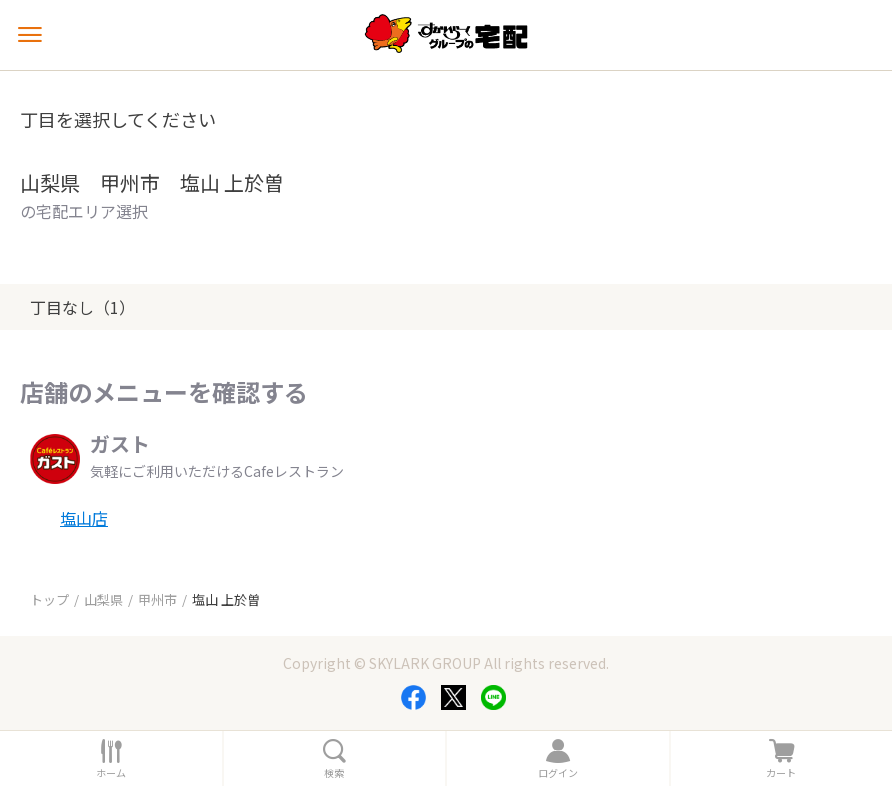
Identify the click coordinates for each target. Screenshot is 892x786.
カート (781, 773)
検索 (334, 773)
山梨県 (103, 599)
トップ (49, 599)
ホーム (111, 773)
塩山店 (84, 518)
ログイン (558, 773)
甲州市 (157, 599)
